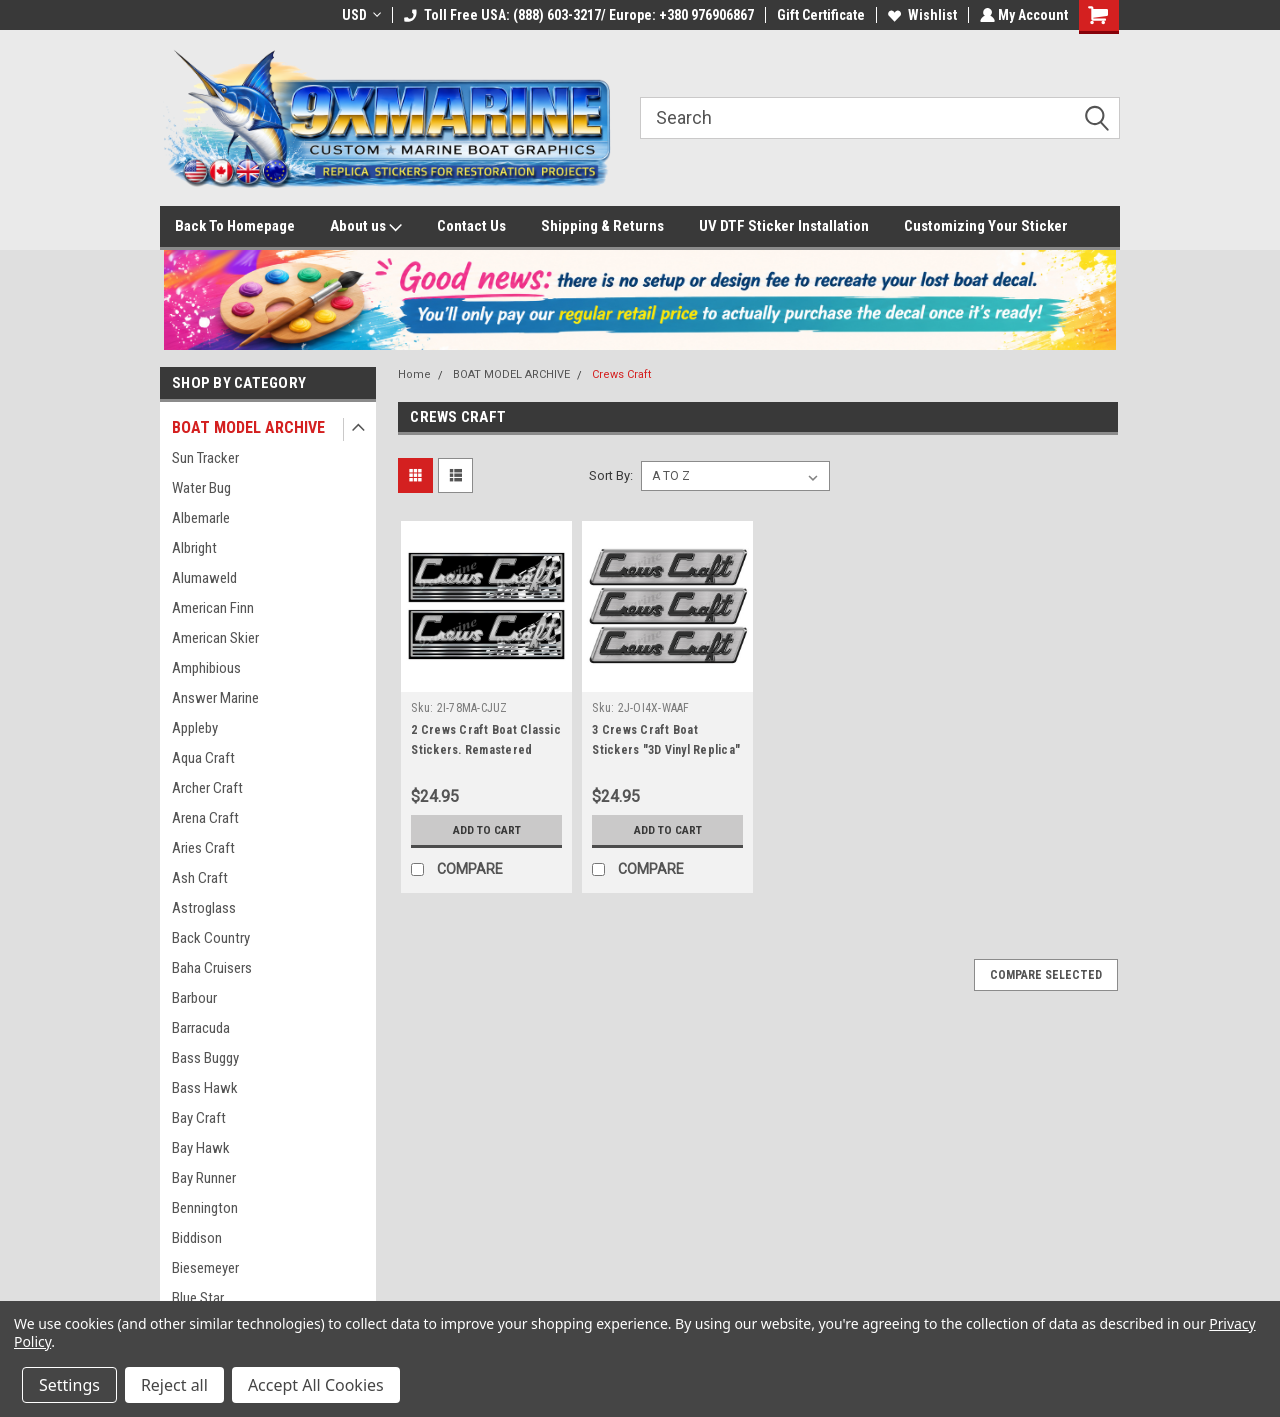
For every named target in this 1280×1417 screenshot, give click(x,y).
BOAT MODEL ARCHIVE (248, 427)
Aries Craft (203, 848)
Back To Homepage (235, 226)
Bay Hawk (201, 1148)
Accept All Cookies (316, 1385)
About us (366, 227)
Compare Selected (1046, 975)
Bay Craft (199, 1118)
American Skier (215, 638)
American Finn (213, 608)
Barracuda (201, 1028)
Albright (194, 548)
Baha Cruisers (212, 968)
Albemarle (201, 518)
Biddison (197, 1238)
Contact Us (471, 226)
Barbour (194, 998)
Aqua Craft (203, 758)
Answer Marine (215, 698)
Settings (69, 1385)
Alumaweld (204, 578)
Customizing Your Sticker (986, 226)
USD (359, 15)
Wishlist (920, 15)
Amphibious (206, 668)
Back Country (211, 938)
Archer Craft (207, 788)
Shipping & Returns (602, 226)
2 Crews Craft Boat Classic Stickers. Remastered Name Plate (486, 750)
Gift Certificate (819, 15)
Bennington (205, 1208)
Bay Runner (204, 1178)
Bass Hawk (205, 1088)
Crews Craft (621, 374)
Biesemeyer (205, 1268)
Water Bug (201, 488)
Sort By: (611, 475)
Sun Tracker (205, 458)
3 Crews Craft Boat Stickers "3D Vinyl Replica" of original (666, 750)
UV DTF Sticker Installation (784, 226)
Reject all (174, 1385)
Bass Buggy (205, 1058)
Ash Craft (200, 878)
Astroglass (204, 908)
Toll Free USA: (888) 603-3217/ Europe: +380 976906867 (577, 15)
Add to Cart (486, 830)
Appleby (195, 728)
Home (414, 374)
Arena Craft (205, 818)
